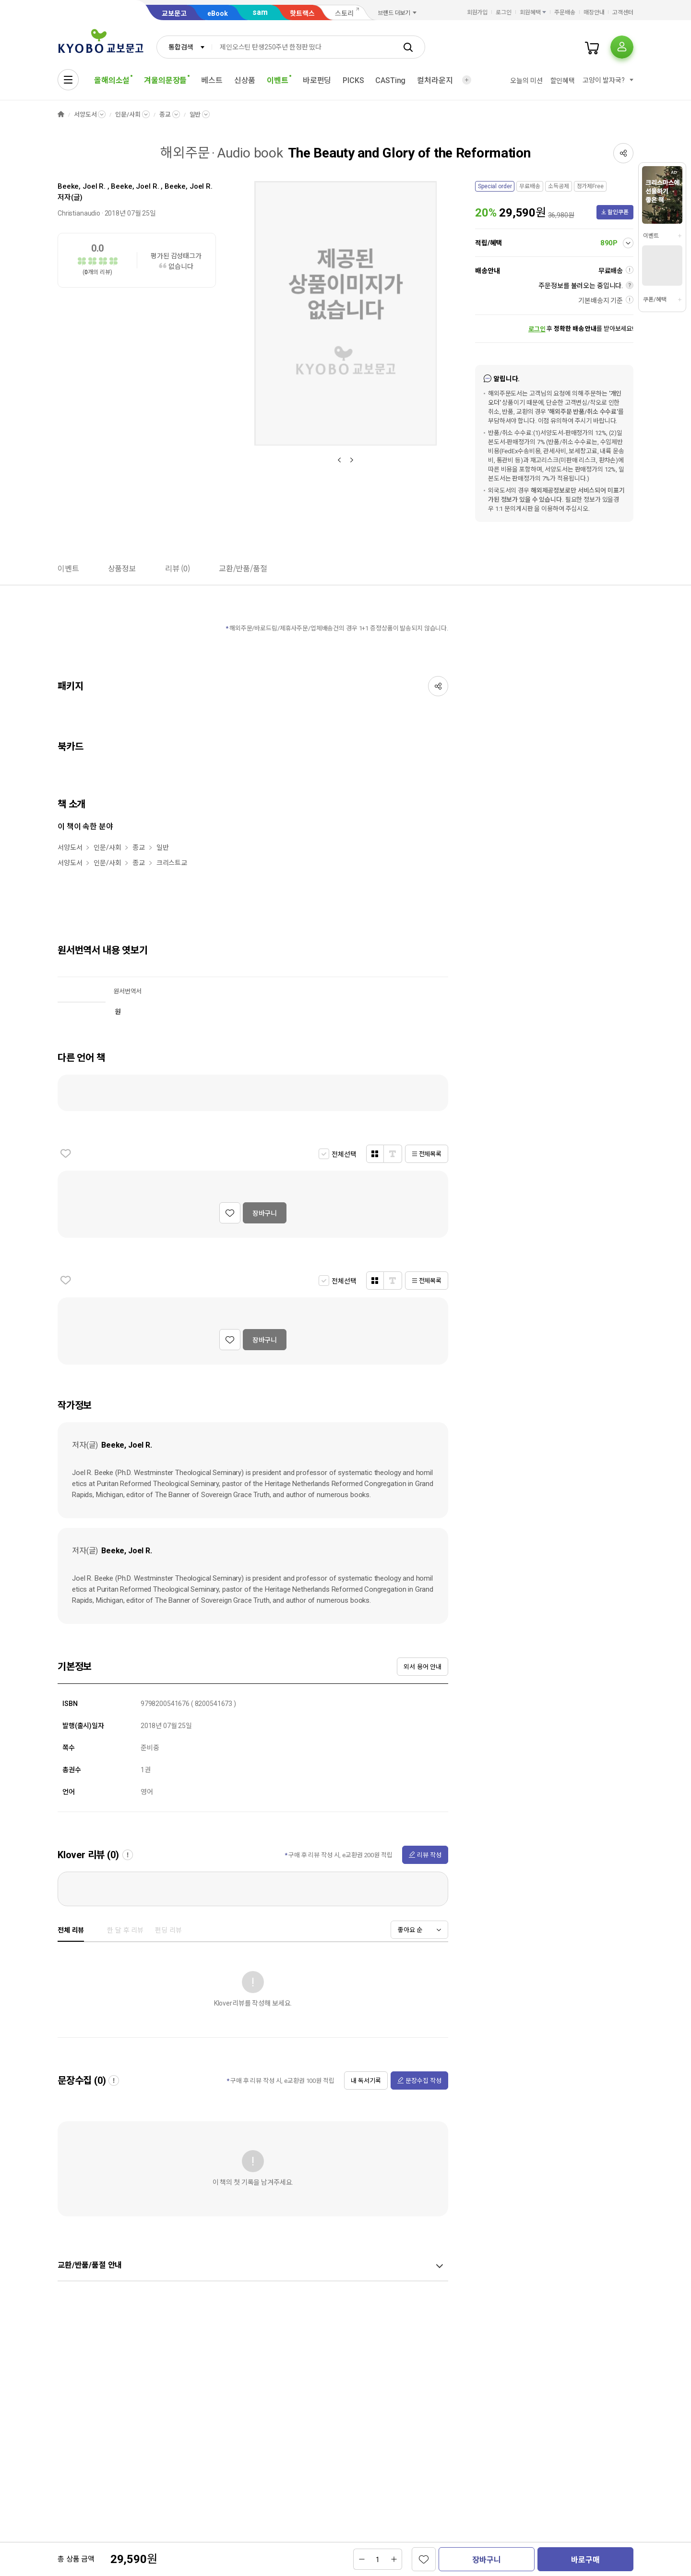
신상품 (245, 80)
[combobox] (184, 47)
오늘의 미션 (526, 81)
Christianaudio (79, 213)
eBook (217, 13)
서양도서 (85, 114)
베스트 (212, 80)
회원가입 (477, 12)
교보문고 (174, 13)
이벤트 (651, 235)
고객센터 (622, 12)
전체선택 (344, 1154)
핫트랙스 (302, 13)
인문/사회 (127, 114)
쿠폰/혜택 (654, 299)
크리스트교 (171, 863)
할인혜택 (562, 81)
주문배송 (564, 12)
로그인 (504, 12)
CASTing (390, 80)
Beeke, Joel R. (82, 186)
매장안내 (594, 12)
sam (260, 12)
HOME (61, 114)
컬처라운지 (435, 80)
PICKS (353, 80)
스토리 (344, 13)
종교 (165, 114)
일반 (195, 114)
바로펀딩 (317, 80)
